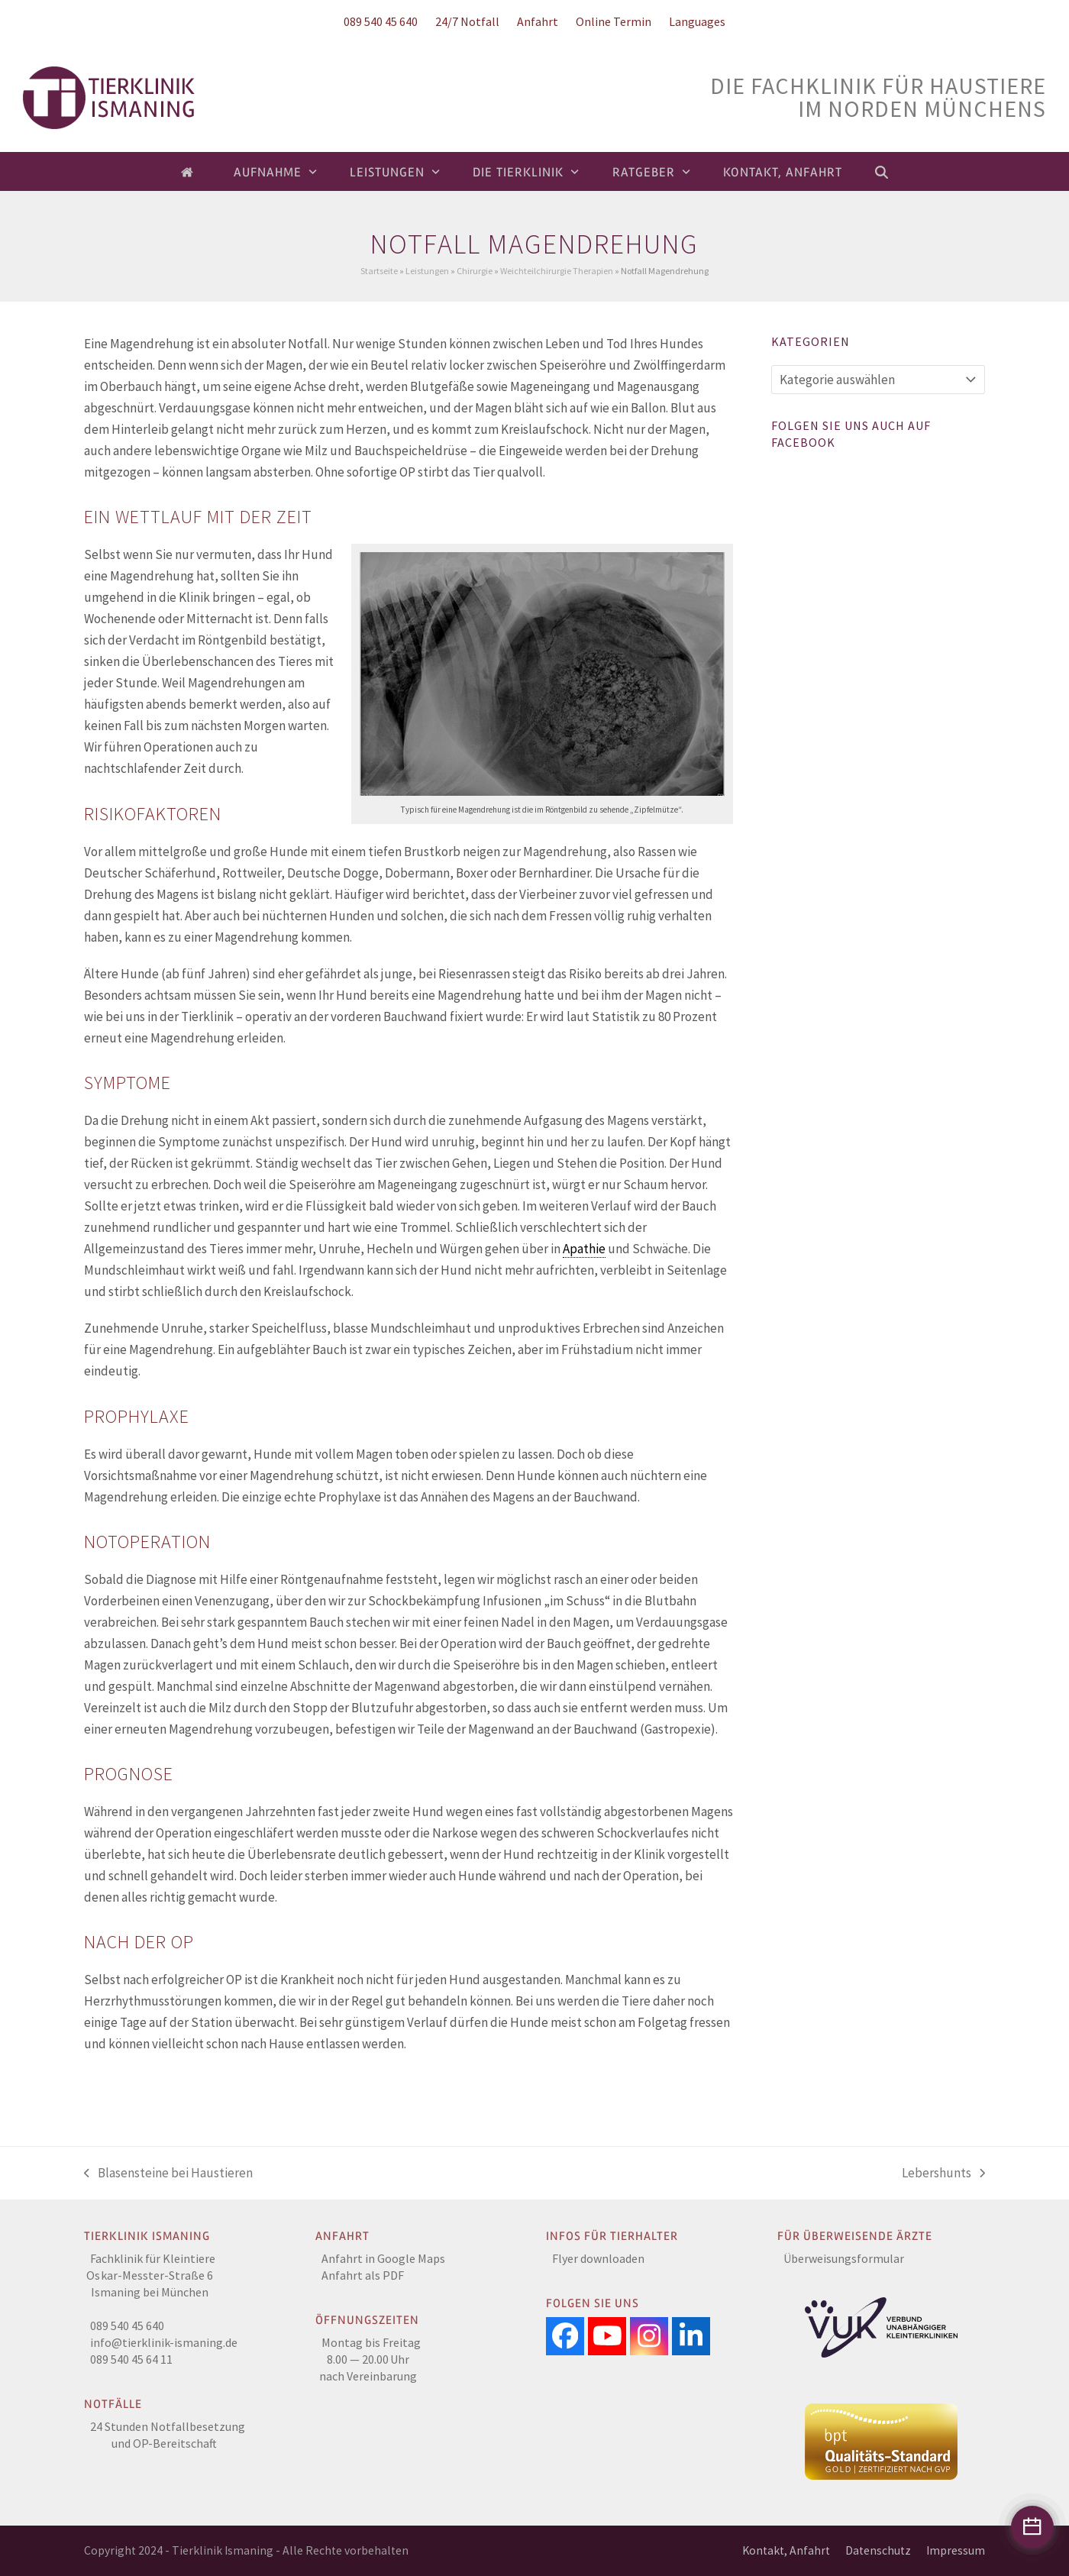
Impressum (955, 2550)
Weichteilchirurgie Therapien (556, 270)
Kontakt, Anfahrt (786, 2550)
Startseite (379, 270)
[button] (881, 172)
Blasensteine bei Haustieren (168, 2173)
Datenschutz (878, 2550)
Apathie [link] (584, 1248)
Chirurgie (475, 270)
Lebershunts (943, 2173)
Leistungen (427, 270)
